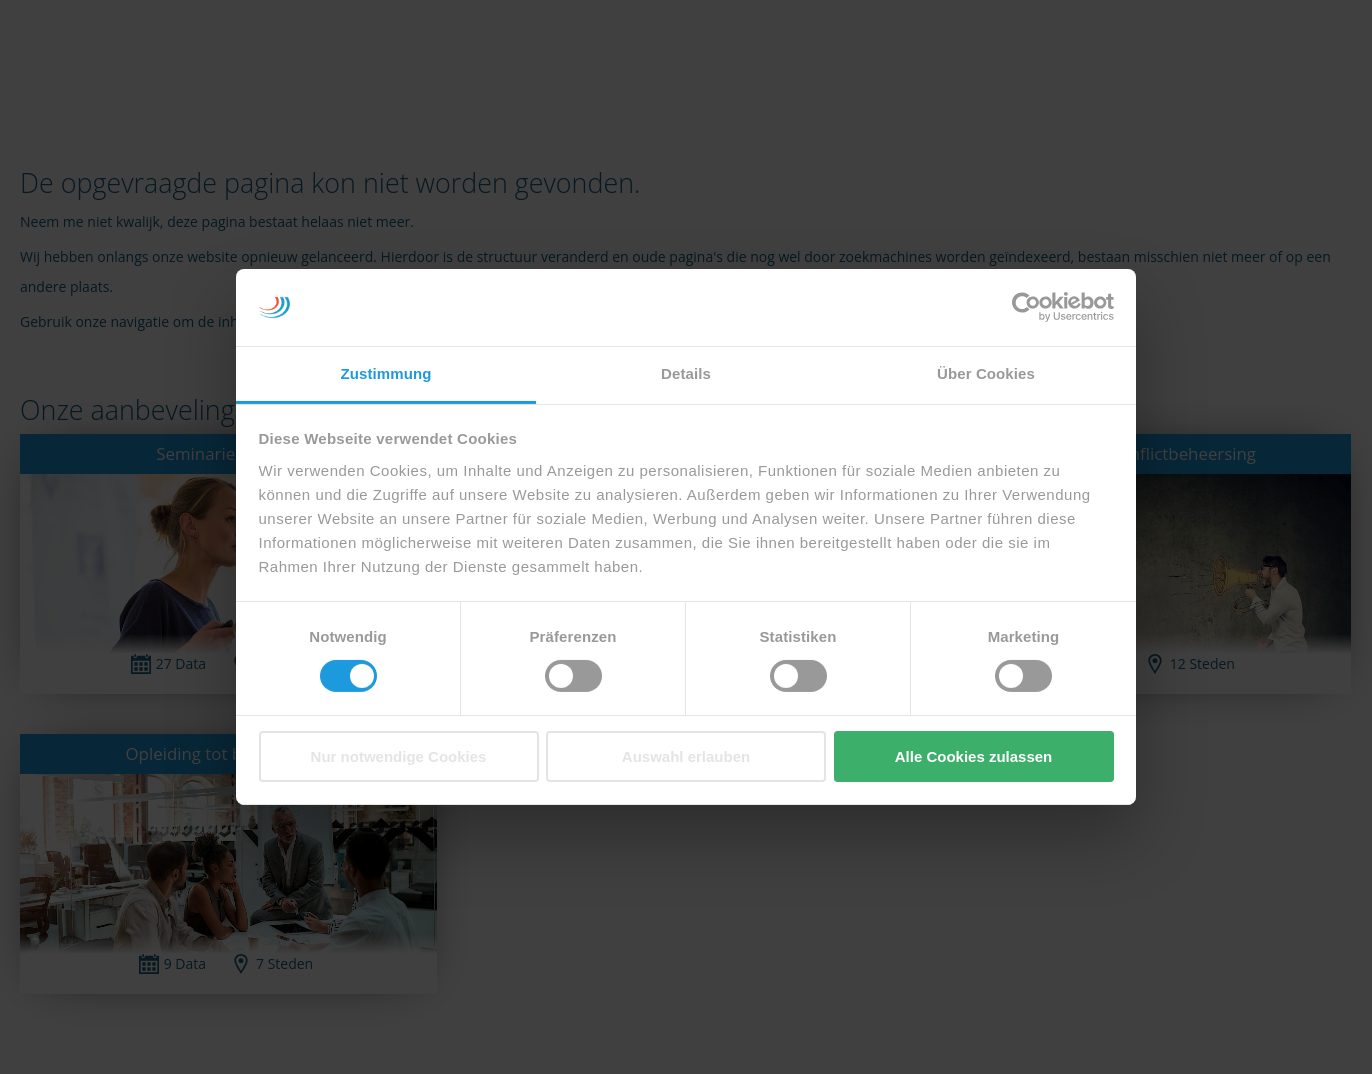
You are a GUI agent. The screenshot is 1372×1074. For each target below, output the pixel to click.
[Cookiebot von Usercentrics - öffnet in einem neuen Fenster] (1026, 307)
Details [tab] (686, 373)
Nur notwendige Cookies (399, 756)
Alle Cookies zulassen (974, 756)
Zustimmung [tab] (386, 373)
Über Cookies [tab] (986, 373)
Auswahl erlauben (686, 756)
